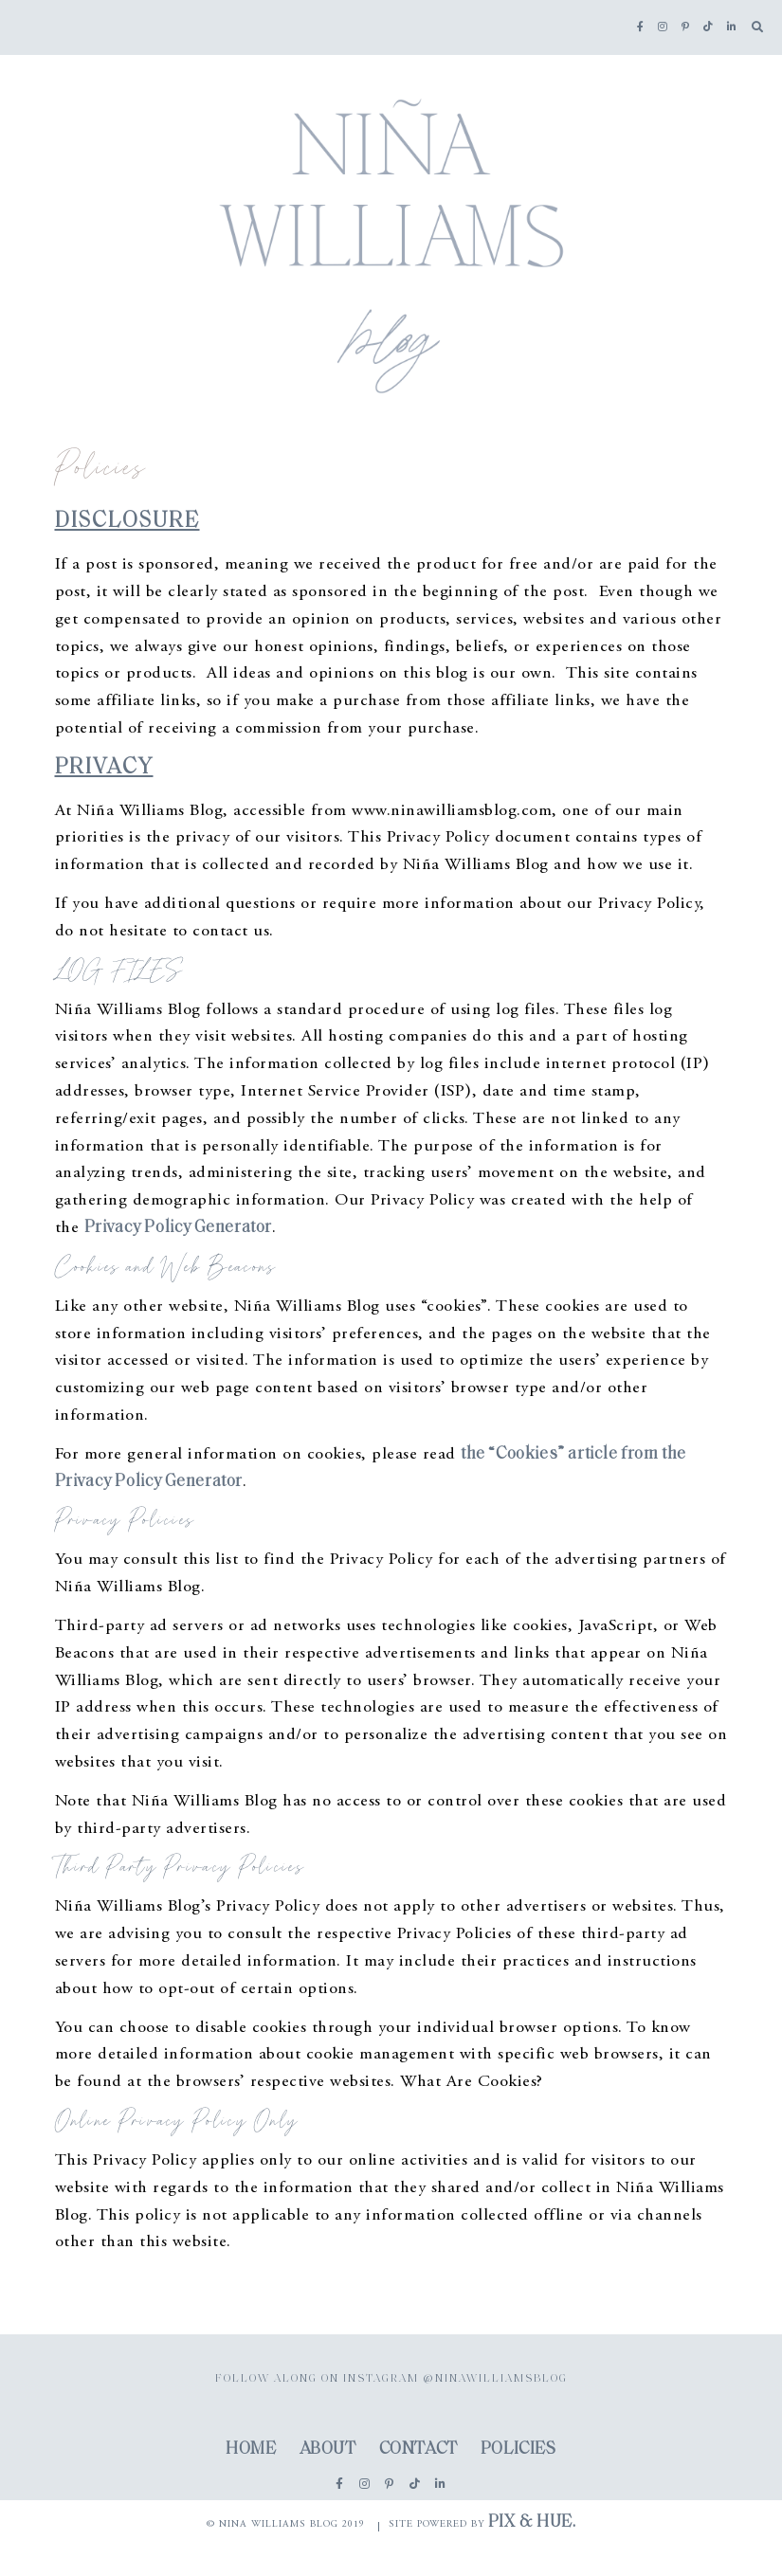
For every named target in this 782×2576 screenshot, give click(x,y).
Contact (418, 2449)
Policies (518, 2449)
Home (251, 2449)
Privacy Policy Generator (178, 1228)
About (328, 2449)
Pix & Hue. (532, 2522)
